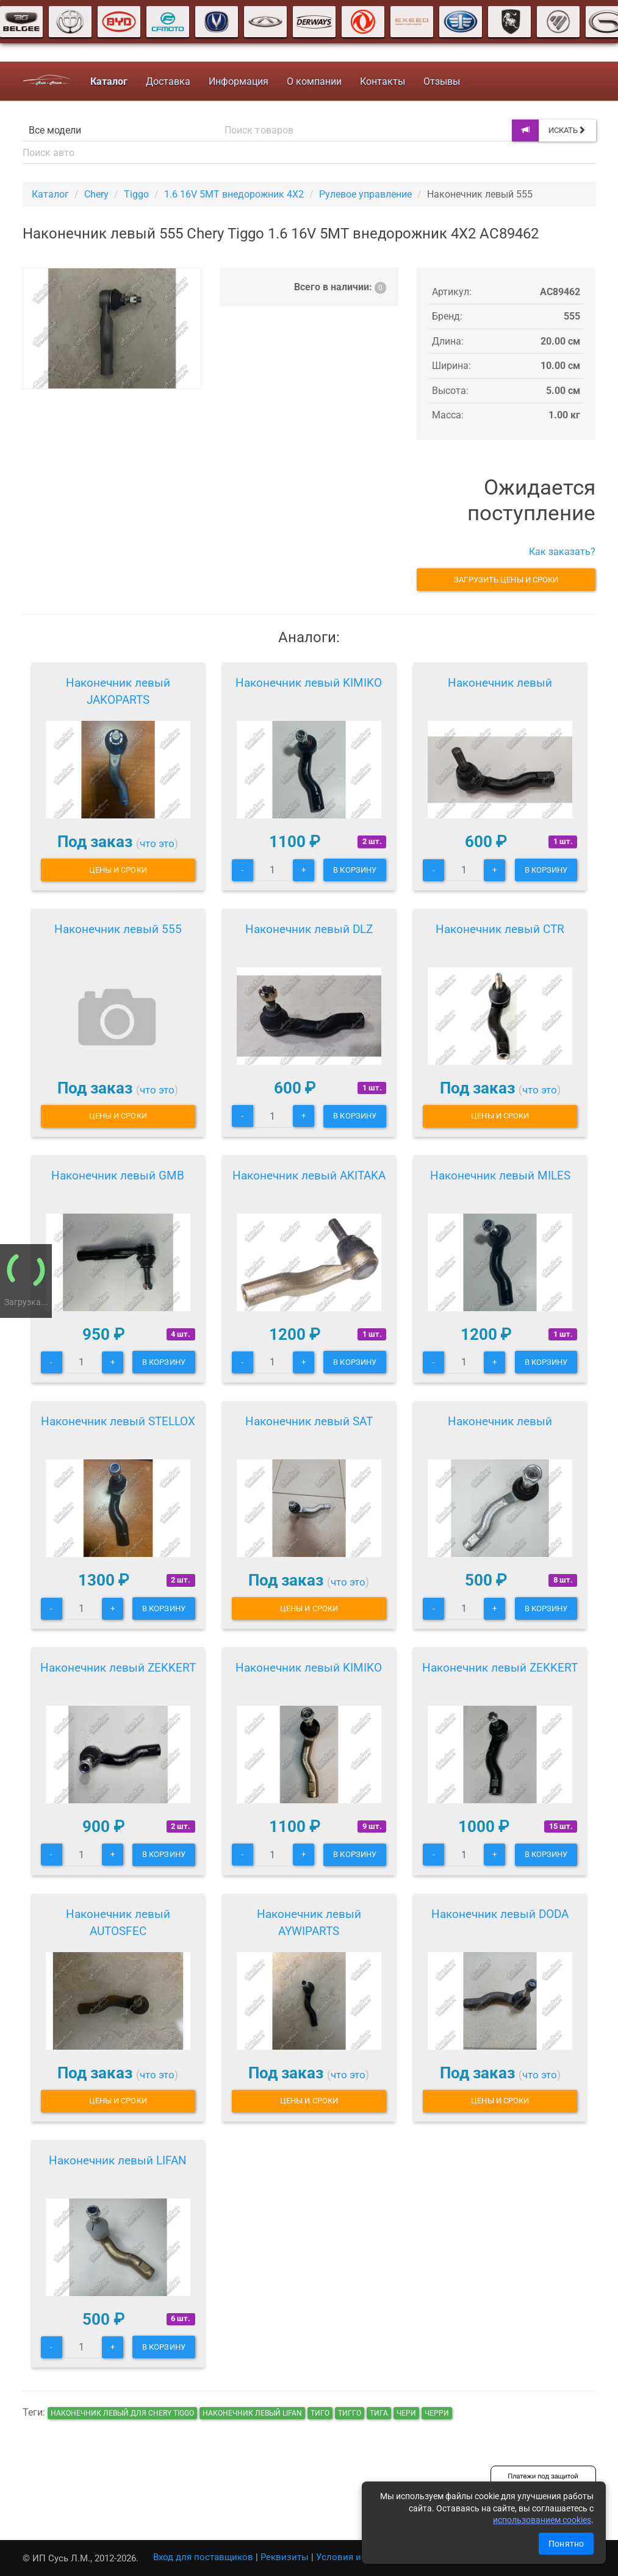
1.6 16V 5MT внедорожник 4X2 (234, 194)
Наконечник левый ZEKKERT (118, 1668)
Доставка (168, 81)
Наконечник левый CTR (500, 929)
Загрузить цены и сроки (506, 579)
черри (437, 2413)
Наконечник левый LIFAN (118, 2160)
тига (379, 2413)
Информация (238, 81)
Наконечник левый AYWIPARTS (309, 1922)
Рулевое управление (365, 194)
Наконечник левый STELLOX (118, 1421)
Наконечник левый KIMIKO (308, 683)
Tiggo (136, 194)
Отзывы (441, 81)
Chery (96, 194)
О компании (314, 81)
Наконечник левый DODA (500, 1914)
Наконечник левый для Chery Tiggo (122, 2413)
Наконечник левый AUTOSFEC (118, 1922)
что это (157, 843)
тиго (320, 2413)
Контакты (382, 81)
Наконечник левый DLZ (309, 929)
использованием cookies (542, 2520)
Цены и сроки (118, 870)
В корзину (354, 870)
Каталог (50, 194)
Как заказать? (562, 551)
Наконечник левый (500, 683)
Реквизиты (284, 2557)
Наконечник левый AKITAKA (309, 1175)
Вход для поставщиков (203, 2557)
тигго (349, 2413)
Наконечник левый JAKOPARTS (118, 691)
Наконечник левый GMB (117, 1175)
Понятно (566, 2544)
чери (406, 2413)
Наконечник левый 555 (118, 929)
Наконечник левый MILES (500, 1175)
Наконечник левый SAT (309, 1421)
